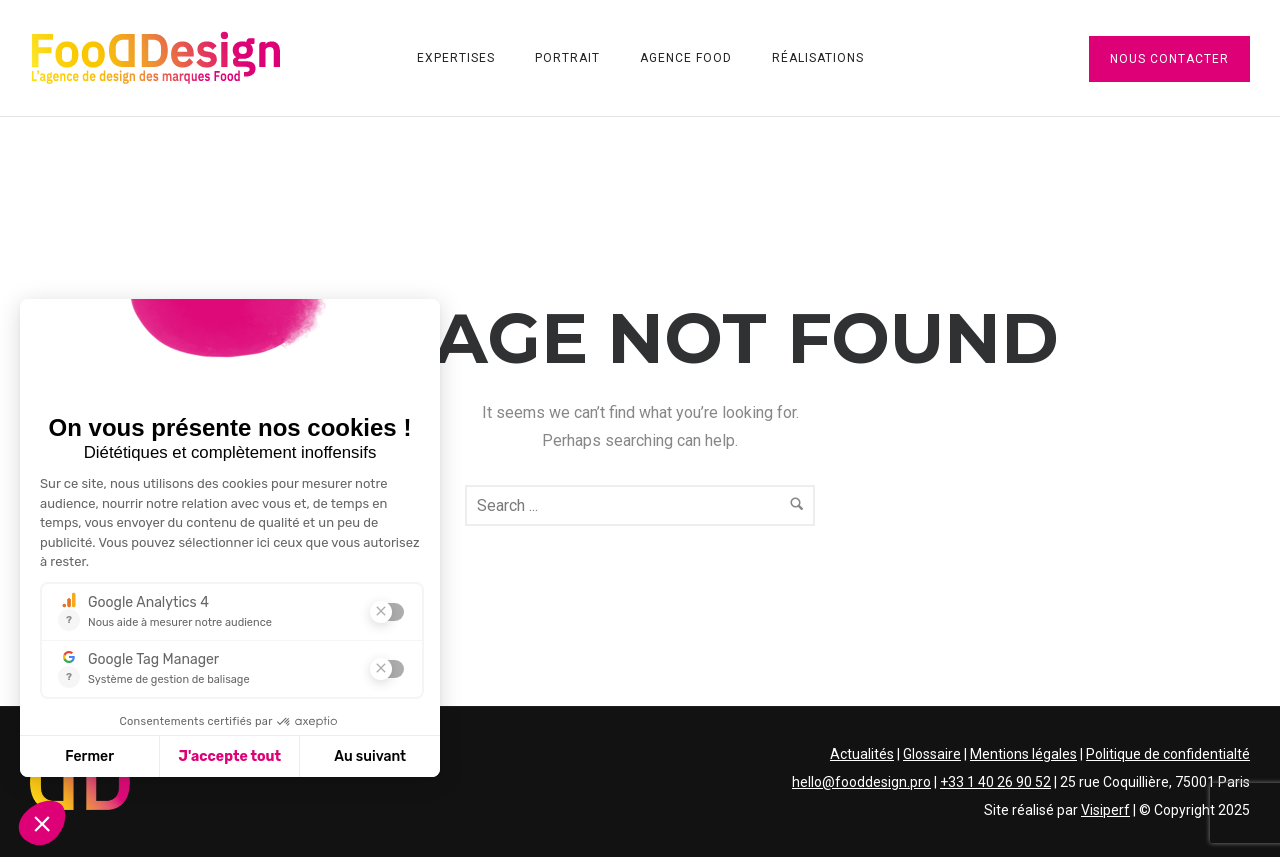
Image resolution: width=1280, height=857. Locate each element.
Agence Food (686, 58)
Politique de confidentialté (1168, 754)
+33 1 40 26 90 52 (995, 782)
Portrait (567, 58)
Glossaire (932, 754)
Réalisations (818, 58)
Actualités (862, 754)
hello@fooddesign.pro (861, 782)
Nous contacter (1169, 59)
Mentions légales (1023, 754)
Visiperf (1105, 810)
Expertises (456, 58)
